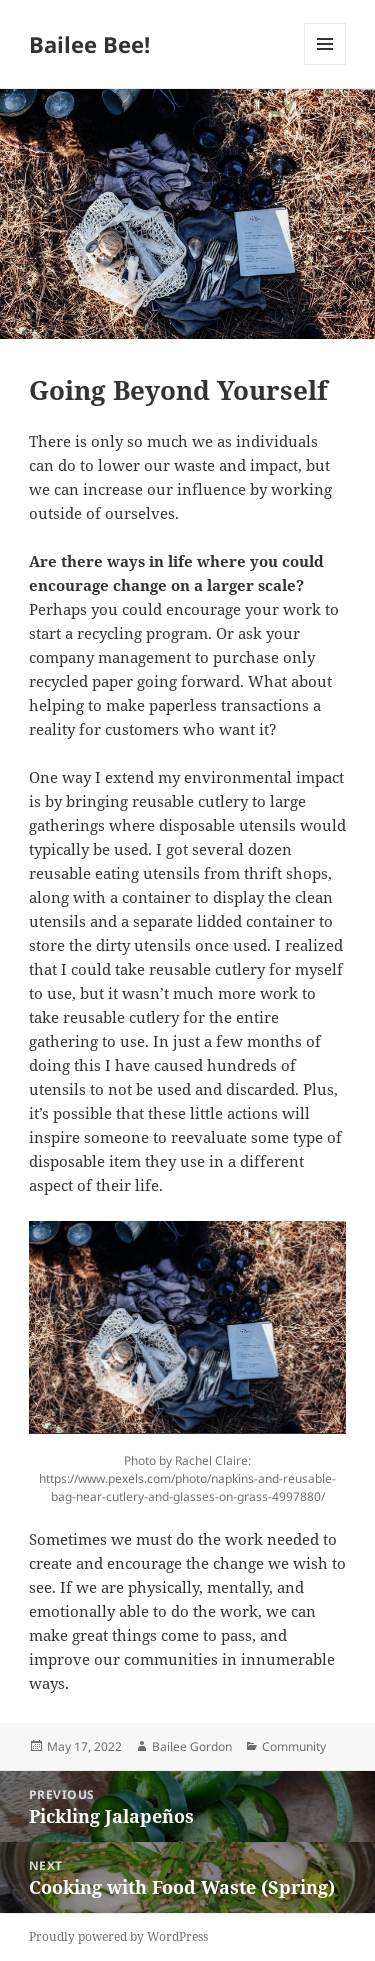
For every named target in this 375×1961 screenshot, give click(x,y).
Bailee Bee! (89, 44)
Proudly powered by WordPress (118, 1936)
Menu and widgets (325, 64)
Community (294, 1746)
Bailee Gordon (192, 1746)
